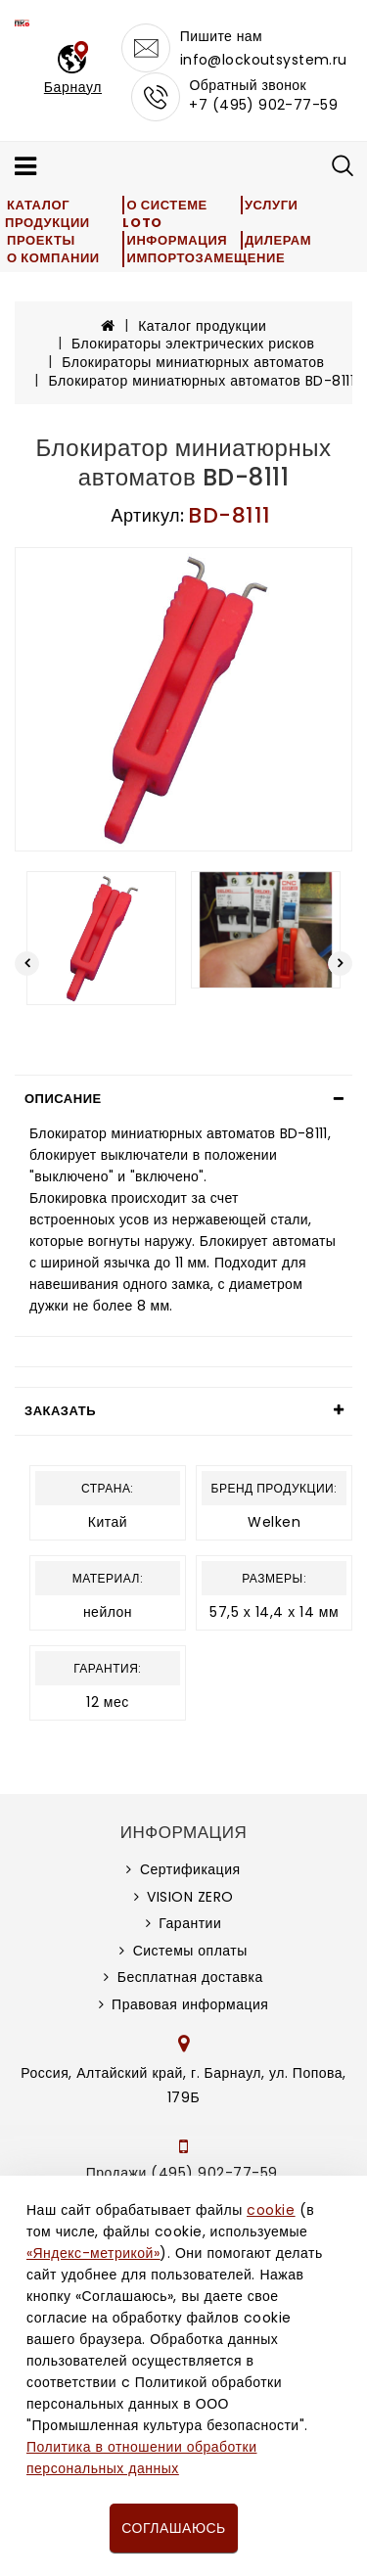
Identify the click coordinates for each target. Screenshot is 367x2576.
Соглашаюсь (173, 2528)
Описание (63, 1098)
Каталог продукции (47, 214)
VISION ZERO (190, 1897)
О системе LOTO (164, 214)
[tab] (183, 1099)
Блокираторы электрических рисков (192, 343)
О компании (53, 258)
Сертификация (190, 1869)
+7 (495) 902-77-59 (263, 105)
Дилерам (278, 240)
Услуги (271, 205)
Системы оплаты (190, 1950)
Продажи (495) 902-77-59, (183, 2173)
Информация (176, 240)
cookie (271, 2210)
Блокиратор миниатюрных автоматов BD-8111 (202, 381)
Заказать (60, 1411)
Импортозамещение (205, 258)
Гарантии (190, 1923)
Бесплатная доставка (190, 1977)
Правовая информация (190, 2004)
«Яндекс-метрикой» (93, 2253)
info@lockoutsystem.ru (263, 59)
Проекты (41, 240)
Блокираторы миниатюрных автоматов (193, 362)
